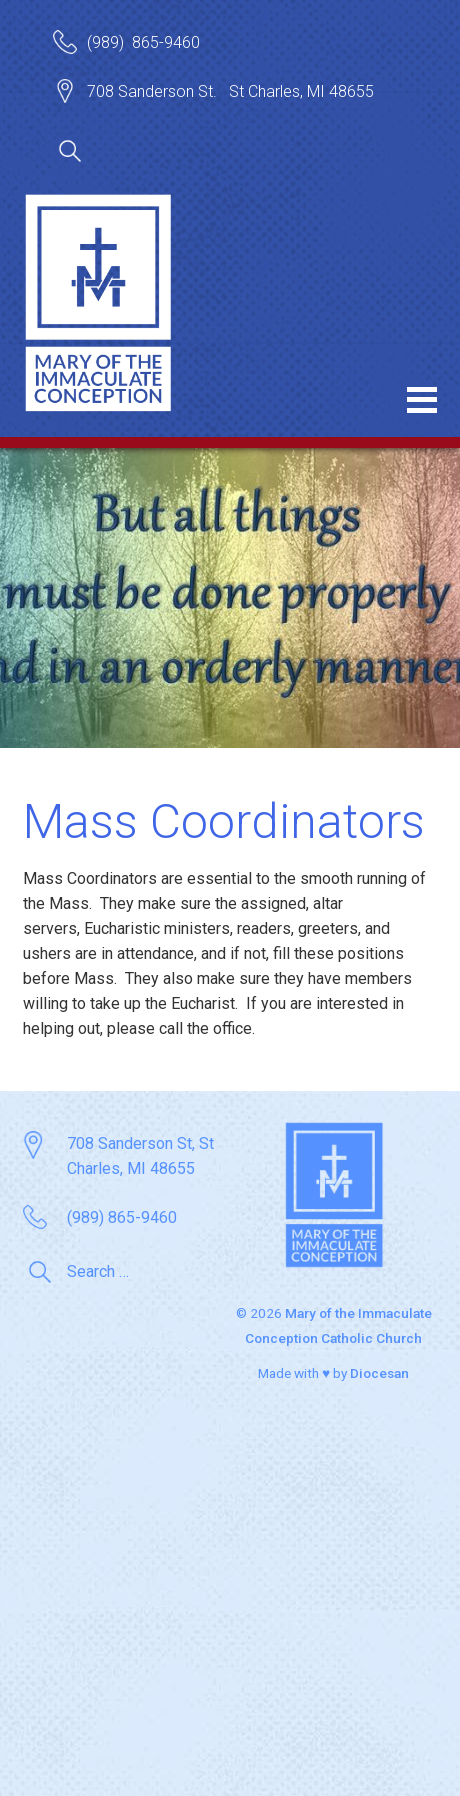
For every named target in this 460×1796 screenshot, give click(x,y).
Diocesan (379, 1373)
